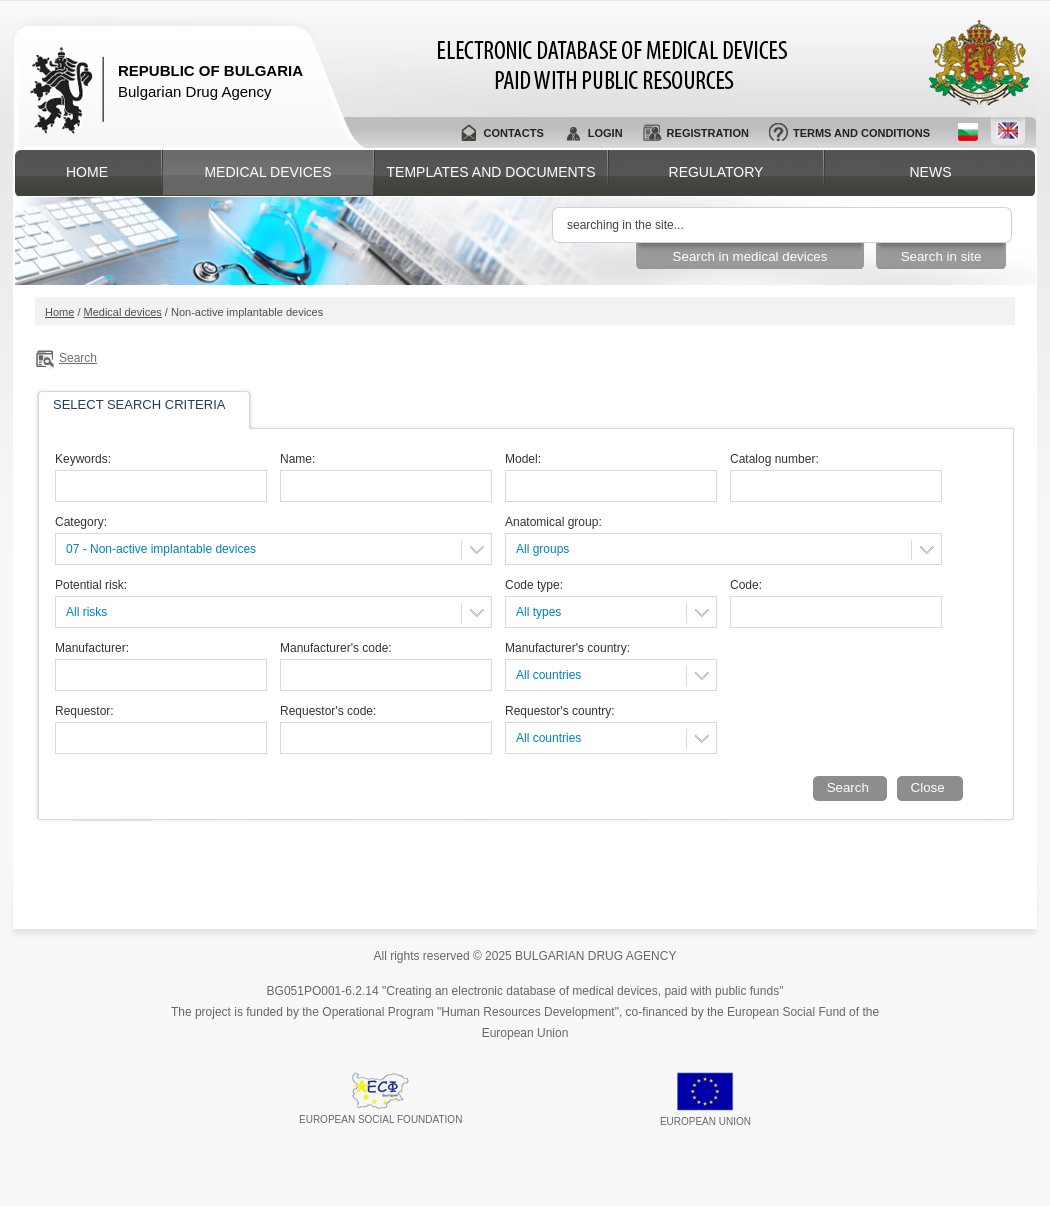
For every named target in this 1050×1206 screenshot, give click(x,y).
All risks (86, 612)
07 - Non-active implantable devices (161, 549)
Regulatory (716, 172)
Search (78, 358)
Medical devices (267, 172)
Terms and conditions (861, 133)
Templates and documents (491, 172)
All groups (542, 549)
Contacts (513, 133)
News (931, 172)
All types (538, 612)
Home (87, 172)
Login (605, 133)
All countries (548, 675)
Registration (708, 133)
